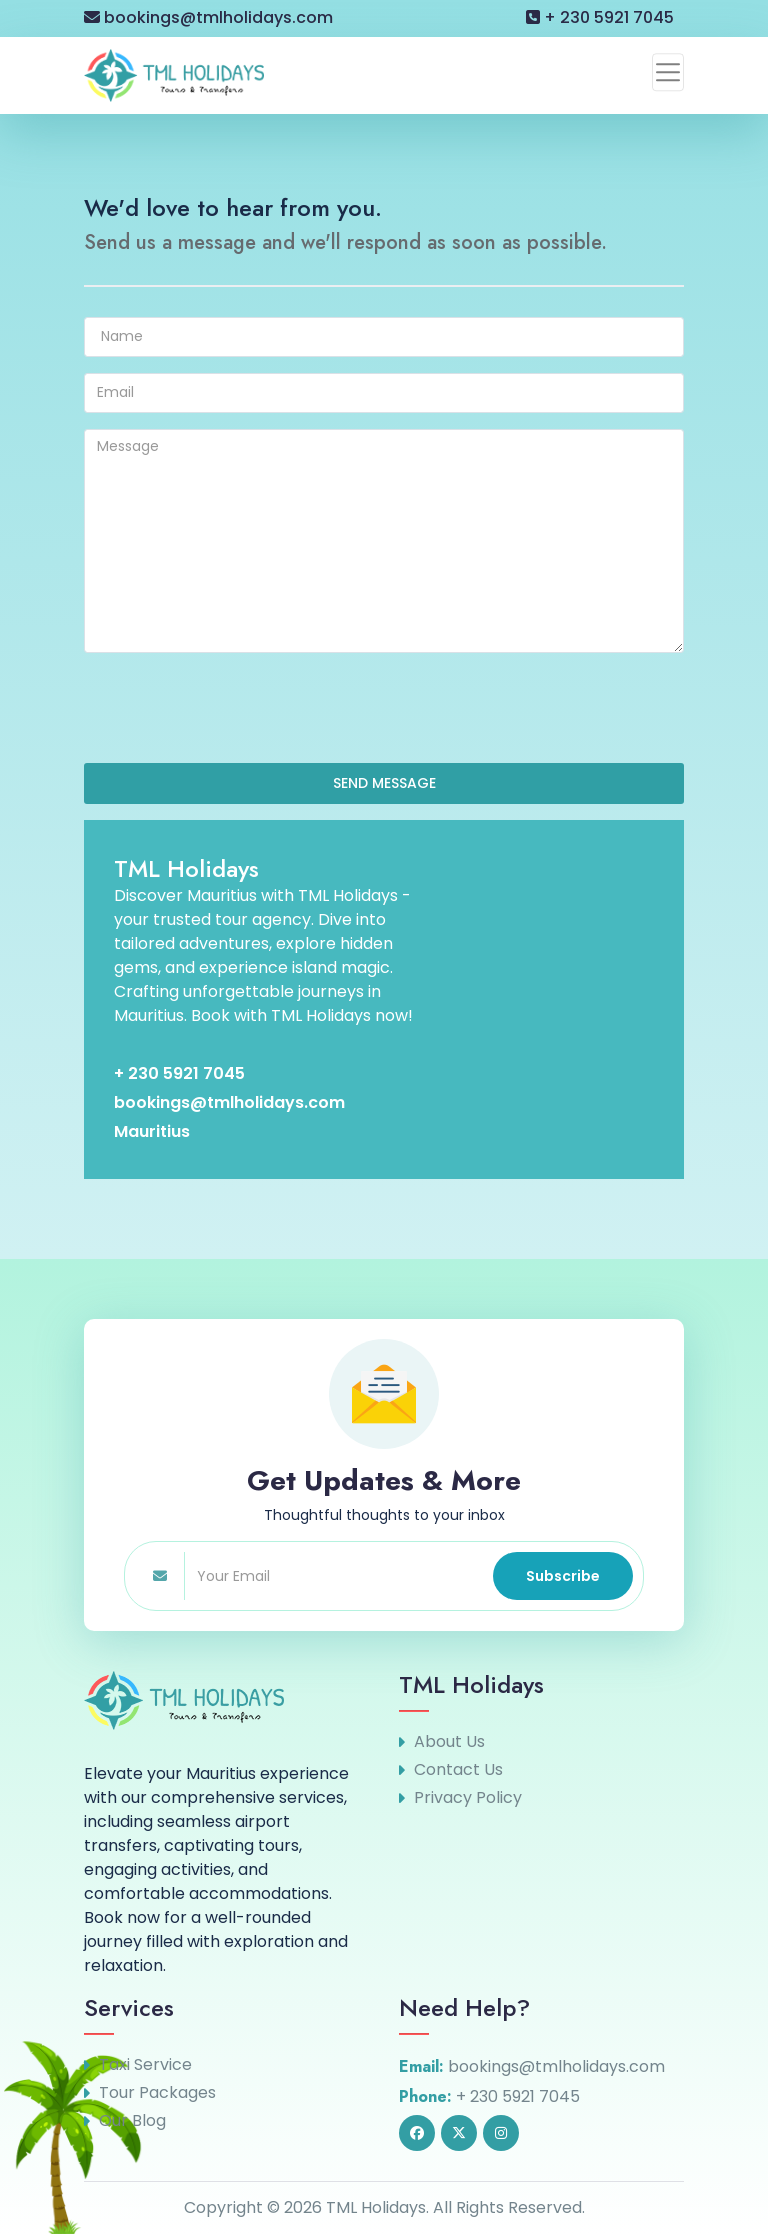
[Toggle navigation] (668, 72)
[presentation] (236, 708)
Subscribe (563, 1576)
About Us (449, 1742)
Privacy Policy (468, 1798)
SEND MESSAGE (384, 783)
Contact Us (458, 1770)
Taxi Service (145, 2065)
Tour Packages (157, 2093)
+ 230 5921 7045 (600, 17)
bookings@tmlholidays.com (208, 17)
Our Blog (132, 2121)
